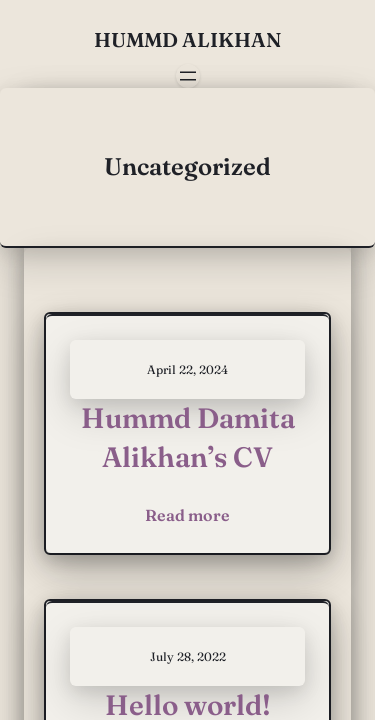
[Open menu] (188, 76)
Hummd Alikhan (187, 39)
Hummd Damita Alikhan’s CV (188, 437)
